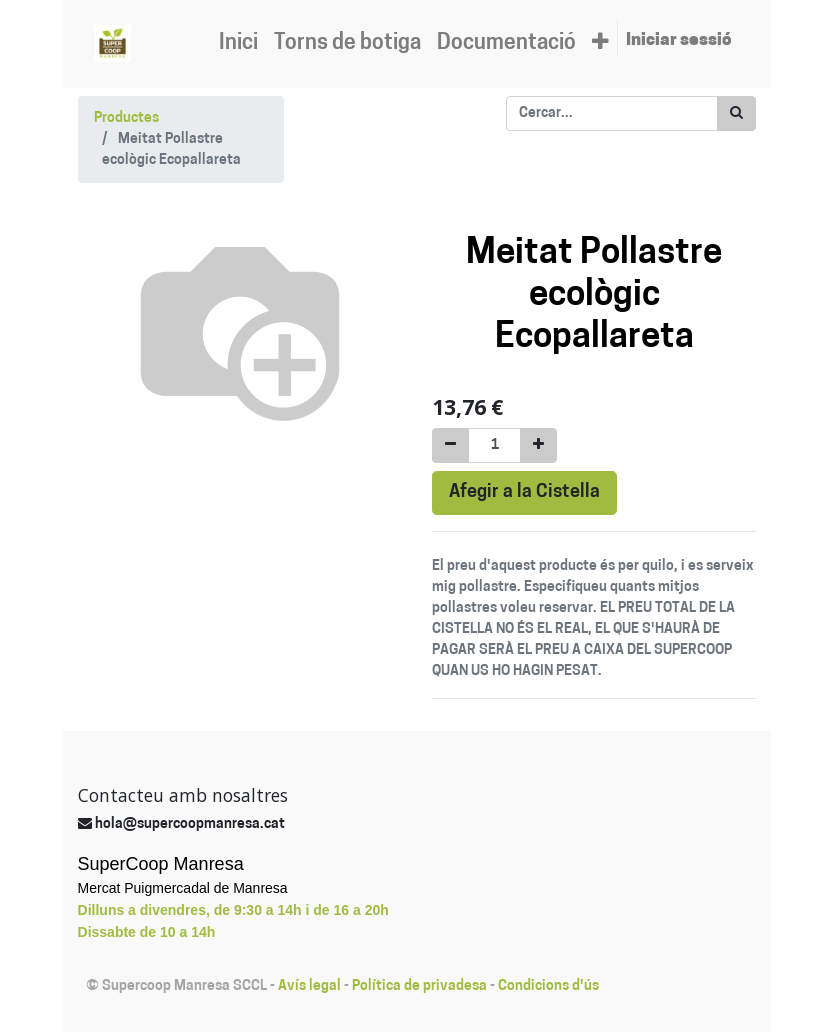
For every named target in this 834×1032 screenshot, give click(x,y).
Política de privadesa (419, 986)
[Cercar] (736, 113)
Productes (126, 118)
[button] (600, 44)
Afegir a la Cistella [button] (524, 492)
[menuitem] (238, 44)
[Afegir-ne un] (538, 445)
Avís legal (309, 986)
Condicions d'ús (548, 986)
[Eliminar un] (450, 445)
